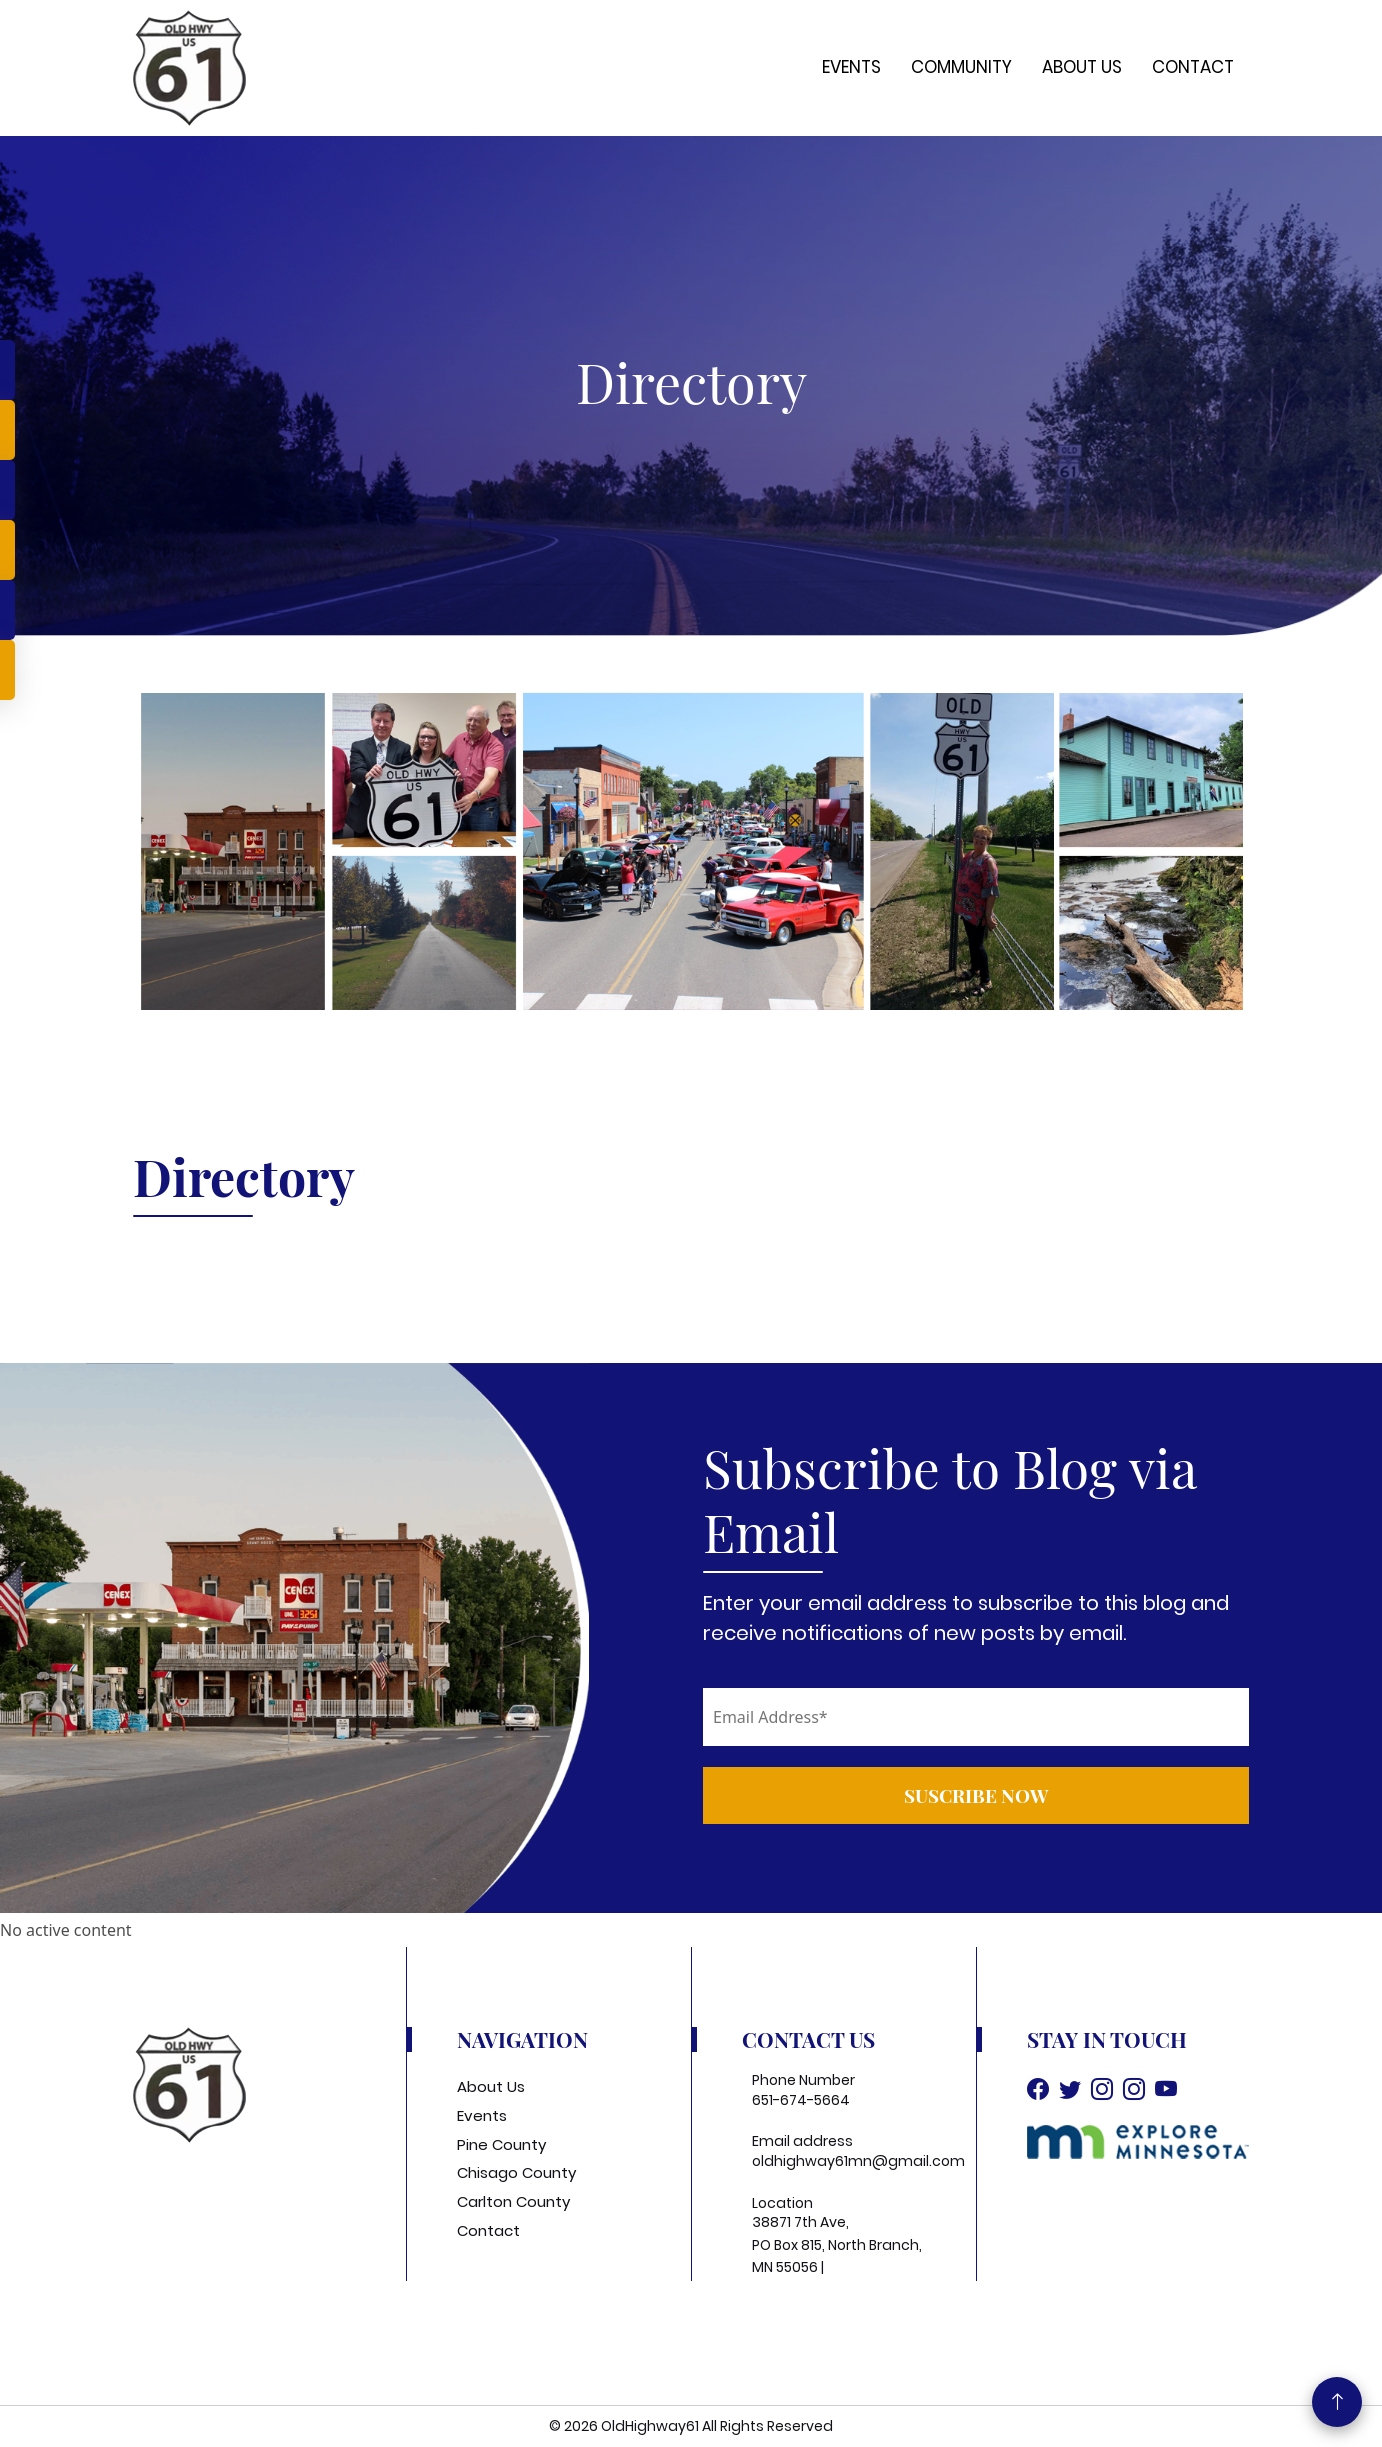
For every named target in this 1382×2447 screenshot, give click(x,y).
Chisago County (516, 2172)
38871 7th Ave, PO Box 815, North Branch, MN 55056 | (837, 2244)
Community (961, 67)
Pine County (501, 2144)
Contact (1193, 67)
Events (851, 67)
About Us (1082, 67)
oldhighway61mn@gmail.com (858, 2161)
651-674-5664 (801, 2100)
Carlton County (513, 2201)
